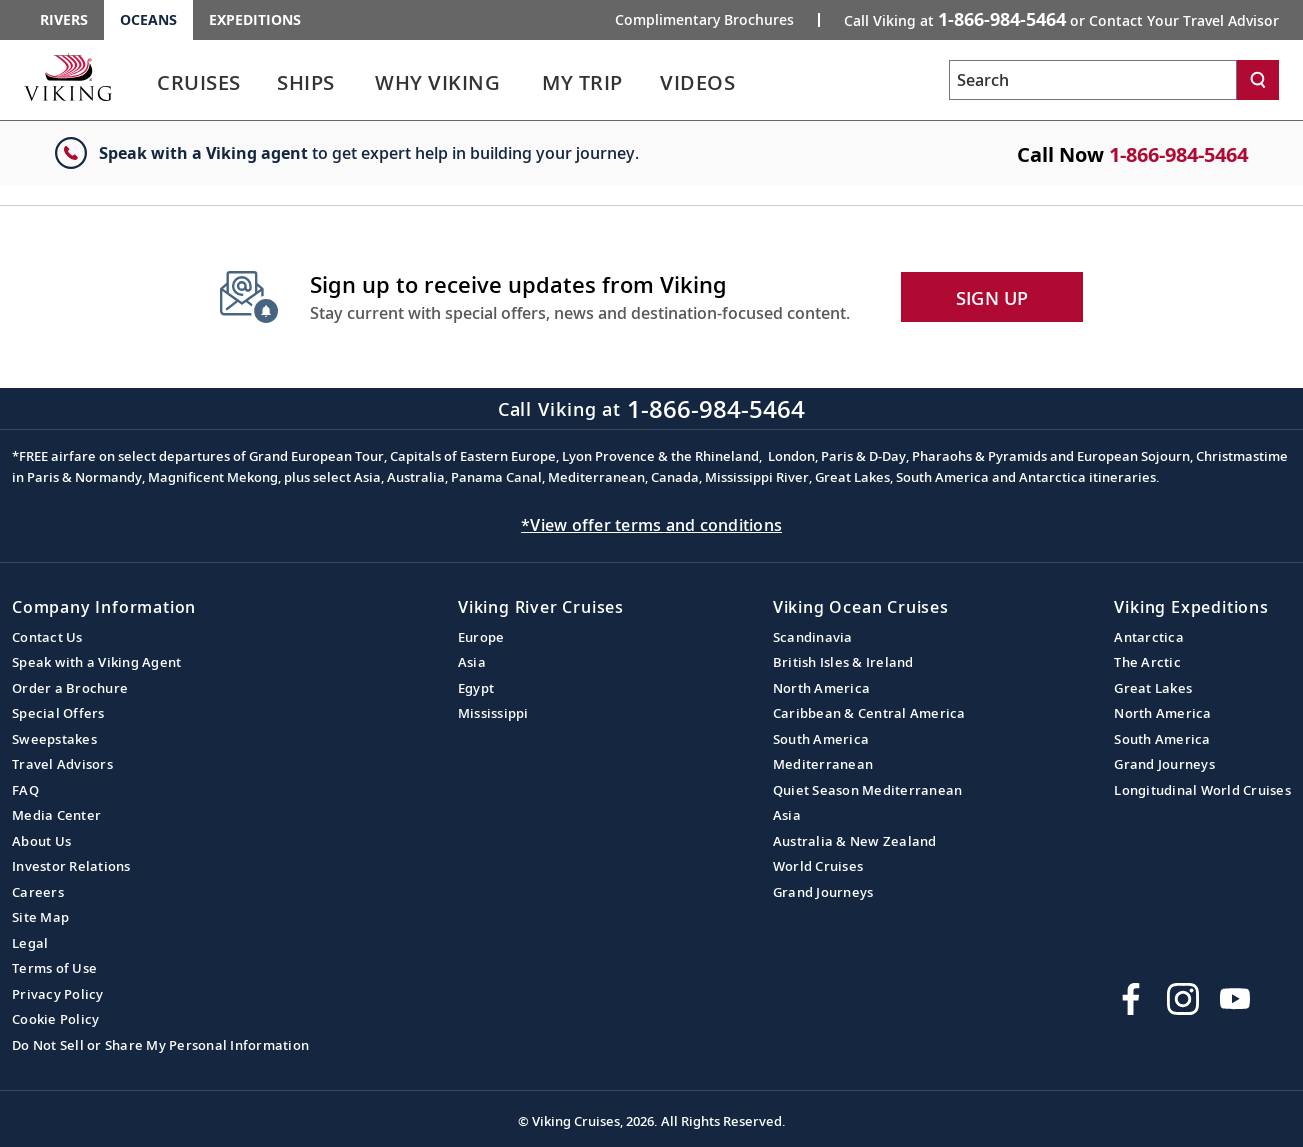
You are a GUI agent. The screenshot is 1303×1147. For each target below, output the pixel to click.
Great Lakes (1153, 688)
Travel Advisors (62, 764)
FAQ (25, 790)
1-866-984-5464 (1178, 154)
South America (821, 739)
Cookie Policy (55, 1019)
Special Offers (58, 713)
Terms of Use (54, 968)
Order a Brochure (70, 688)
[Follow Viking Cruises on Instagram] (1183, 999)
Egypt (476, 688)
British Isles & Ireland (843, 662)
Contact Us (47, 637)
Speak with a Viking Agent (96, 662)
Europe (481, 637)
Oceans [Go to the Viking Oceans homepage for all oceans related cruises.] (148, 19)
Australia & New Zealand (855, 841)
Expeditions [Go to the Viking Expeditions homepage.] (255, 19)
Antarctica (1149, 637)
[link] (199, 87)
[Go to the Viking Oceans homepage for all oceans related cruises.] (68, 77)
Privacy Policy (58, 994)
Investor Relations (71, 866)
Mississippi (493, 713)
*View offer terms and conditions (651, 525)
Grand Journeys (823, 892)
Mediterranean (823, 764)
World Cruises (818, 866)
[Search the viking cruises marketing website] (1093, 80)
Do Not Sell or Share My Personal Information (160, 1045)
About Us (41, 841)
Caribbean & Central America (869, 713)
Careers (38, 892)
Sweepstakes (54, 739)
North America (821, 688)
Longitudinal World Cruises (1202, 790)
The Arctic (1147, 662)
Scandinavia (813, 637)
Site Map (40, 917)
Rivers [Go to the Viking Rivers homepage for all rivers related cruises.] (64, 19)
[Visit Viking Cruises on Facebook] (1131, 999)
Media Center (56, 815)
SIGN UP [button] (992, 298)
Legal (30, 943)
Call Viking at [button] (1061, 19)
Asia (472, 662)
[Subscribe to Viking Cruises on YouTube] (1235, 999)
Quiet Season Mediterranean (868, 790)
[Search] (1258, 80)
